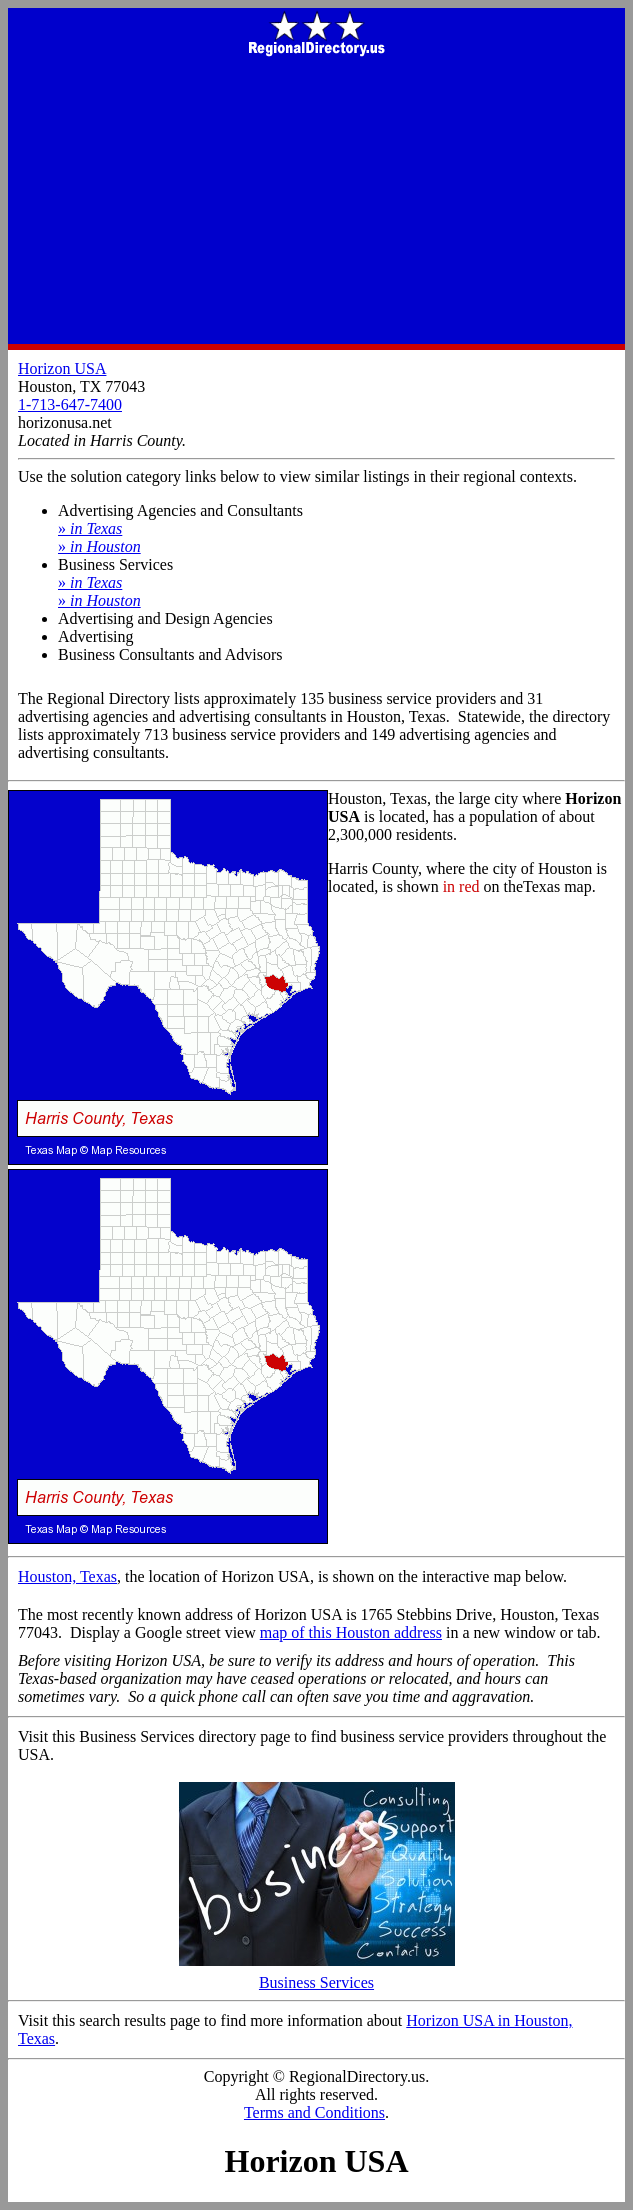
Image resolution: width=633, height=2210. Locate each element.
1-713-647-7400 (70, 404)
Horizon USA (62, 368)
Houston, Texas (67, 1576)
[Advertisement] (316, 202)
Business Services (317, 1975)
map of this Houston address (351, 1632)
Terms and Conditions (314, 2112)
